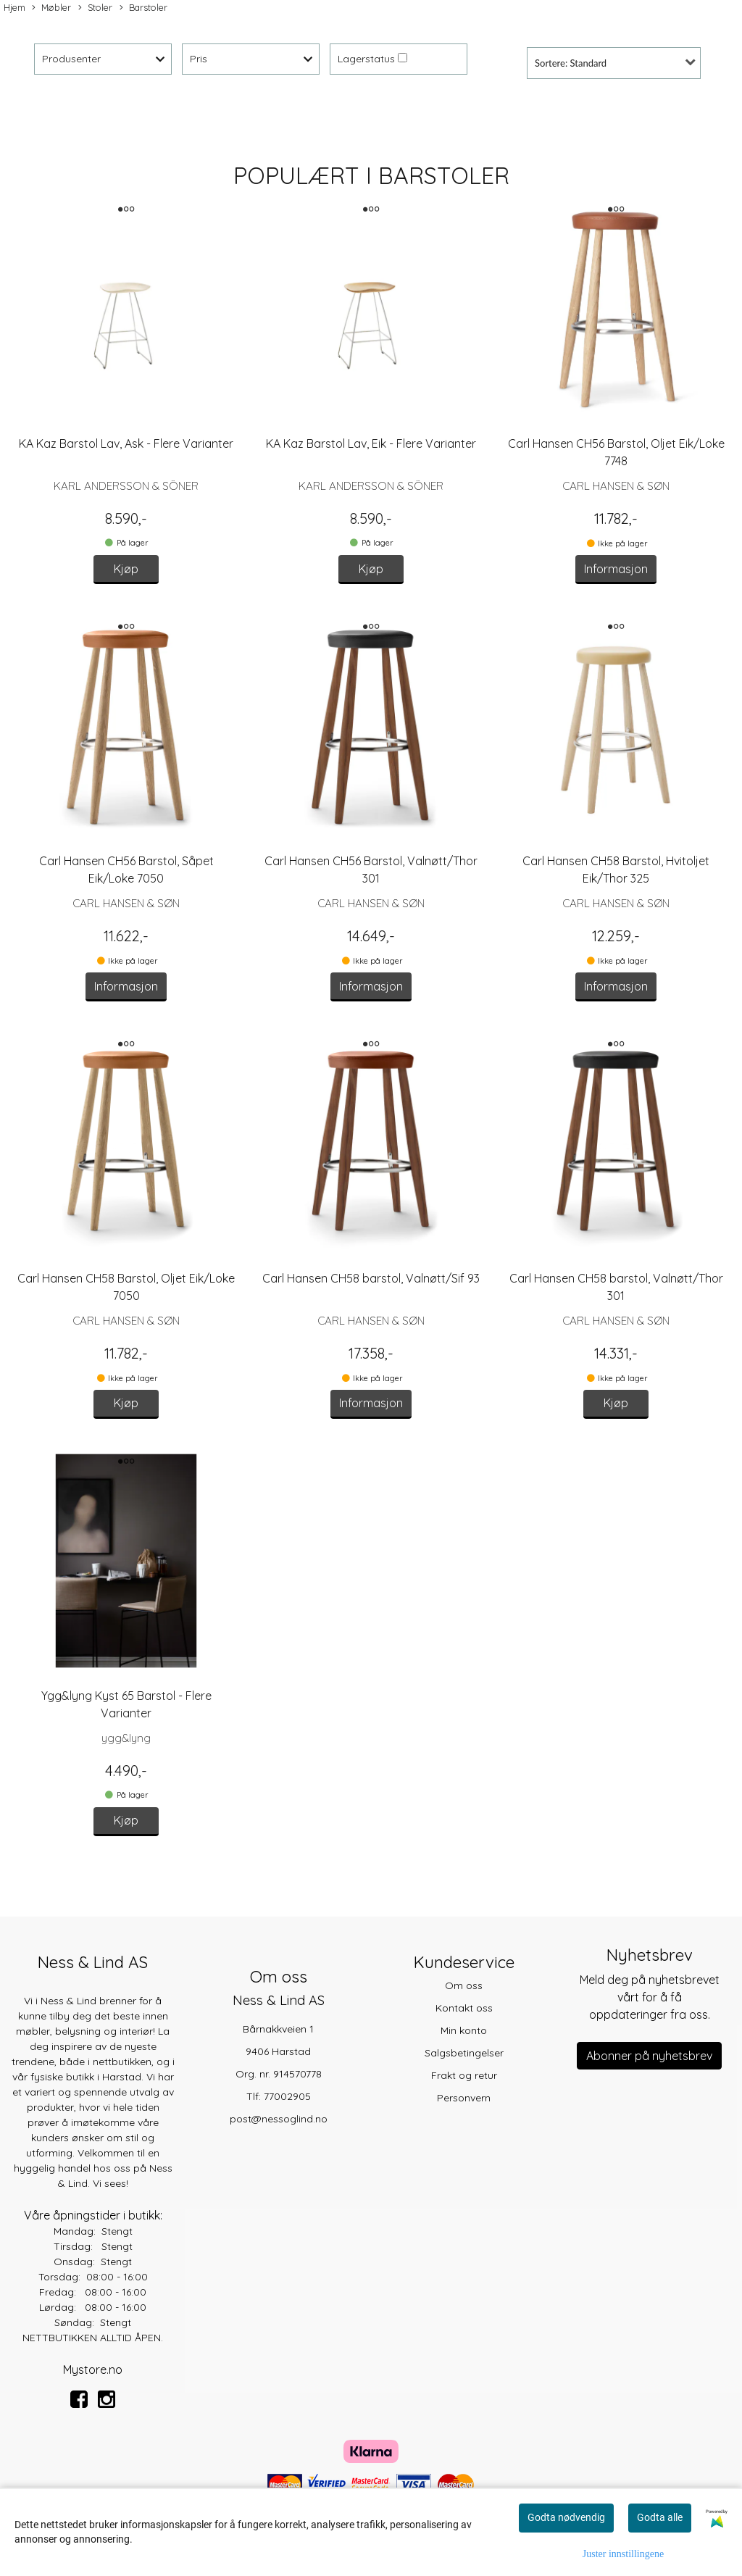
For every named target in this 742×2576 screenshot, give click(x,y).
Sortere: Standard (570, 63)
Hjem (14, 7)
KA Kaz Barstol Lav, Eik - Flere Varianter (371, 443)
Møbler (51, 7)
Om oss (464, 1985)
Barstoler (143, 7)
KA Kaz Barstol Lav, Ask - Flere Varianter (126, 443)
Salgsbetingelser (464, 2052)
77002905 (287, 2096)
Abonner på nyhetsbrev (649, 2055)
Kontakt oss (464, 2007)
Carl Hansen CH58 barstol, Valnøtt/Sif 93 (371, 1278)
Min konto (464, 2030)
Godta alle (660, 2517)
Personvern (464, 2097)
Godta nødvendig (566, 2517)
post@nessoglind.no (279, 2118)
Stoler (95, 7)
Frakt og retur (464, 2075)
